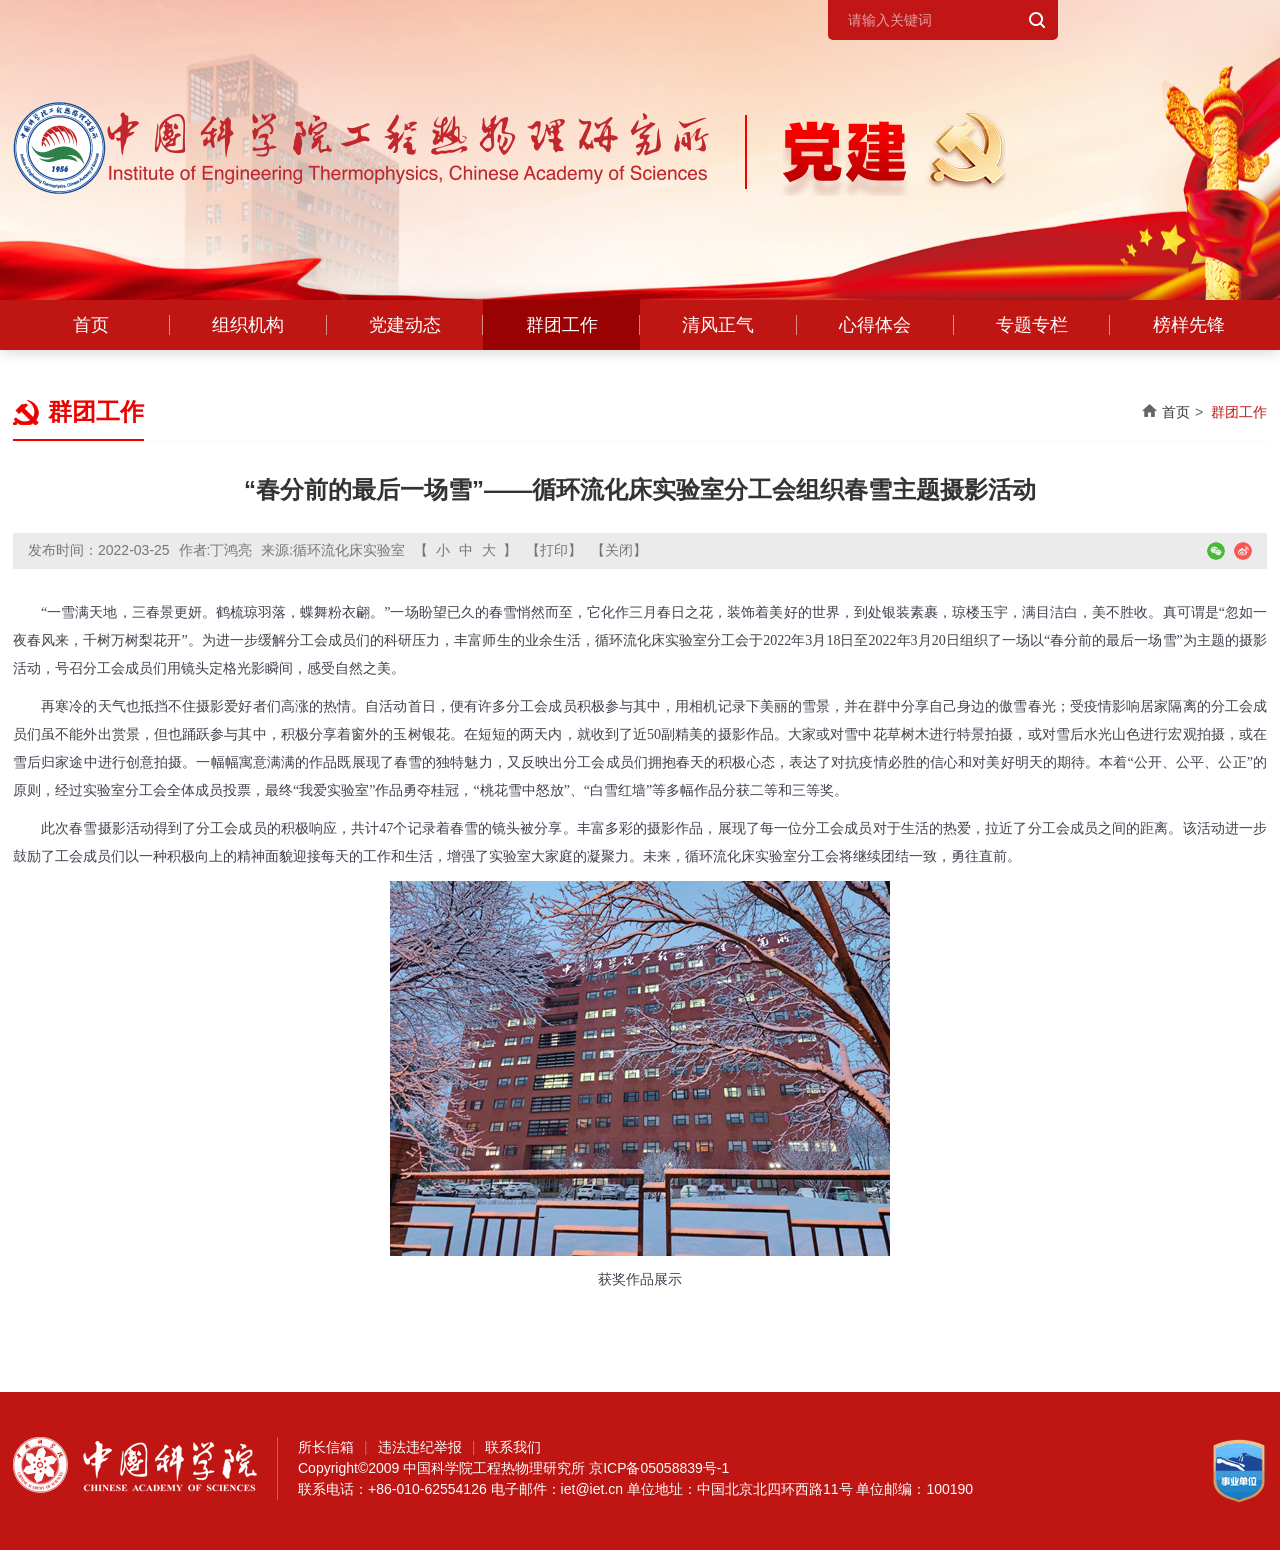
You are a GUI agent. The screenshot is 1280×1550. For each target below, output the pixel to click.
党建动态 (405, 325)
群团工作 (562, 325)
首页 (91, 325)
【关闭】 (619, 550)
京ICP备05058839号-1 (659, 1468)
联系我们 (513, 1447)
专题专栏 (1032, 325)
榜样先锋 (1189, 325)
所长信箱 (326, 1447)
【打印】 (554, 550)
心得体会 (875, 325)
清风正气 (718, 325)
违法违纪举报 (420, 1447)
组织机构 (248, 325)
